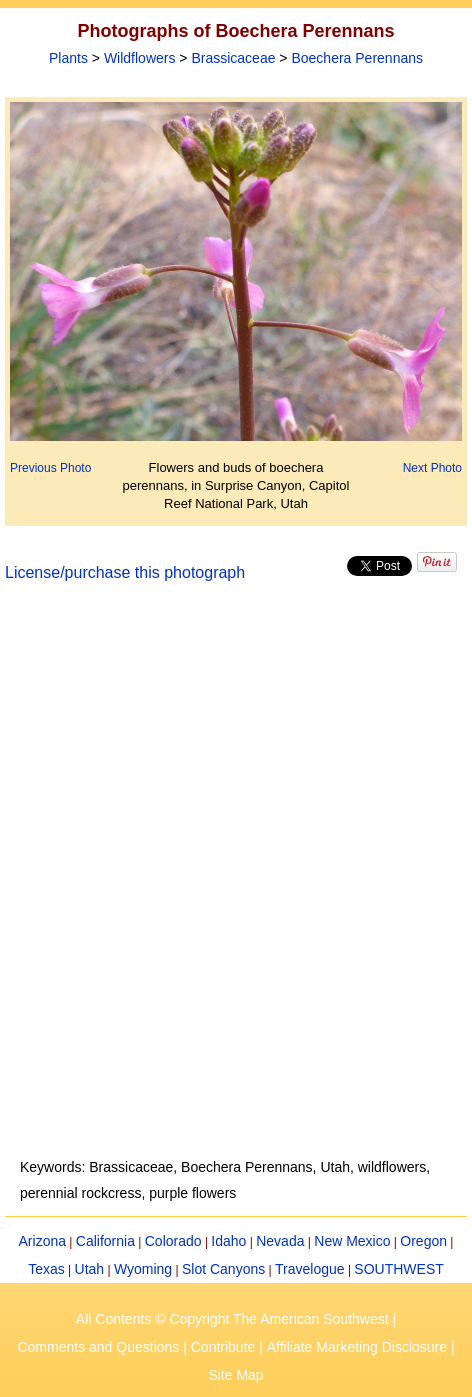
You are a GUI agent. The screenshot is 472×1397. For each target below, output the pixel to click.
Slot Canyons (223, 1269)
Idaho (228, 1241)
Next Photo (432, 468)
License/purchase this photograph (125, 572)
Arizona (42, 1241)
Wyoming (143, 1269)
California (105, 1241)
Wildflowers (140, 58)
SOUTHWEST (398, 1269)
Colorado (173, 1241)
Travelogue (310, 1269)
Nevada (280, 1241)
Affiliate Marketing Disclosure (357, 1347)
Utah (90, 1269)
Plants (68, 58)
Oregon (423, 1241)
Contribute (223, 1347)
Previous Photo (50, 468)
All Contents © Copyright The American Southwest (232, 1319)
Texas (46, 1269)
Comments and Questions (98, 1347)
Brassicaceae (233, 58)
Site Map (235, 1375)
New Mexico (352, 1241)
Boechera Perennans (357, 58)
